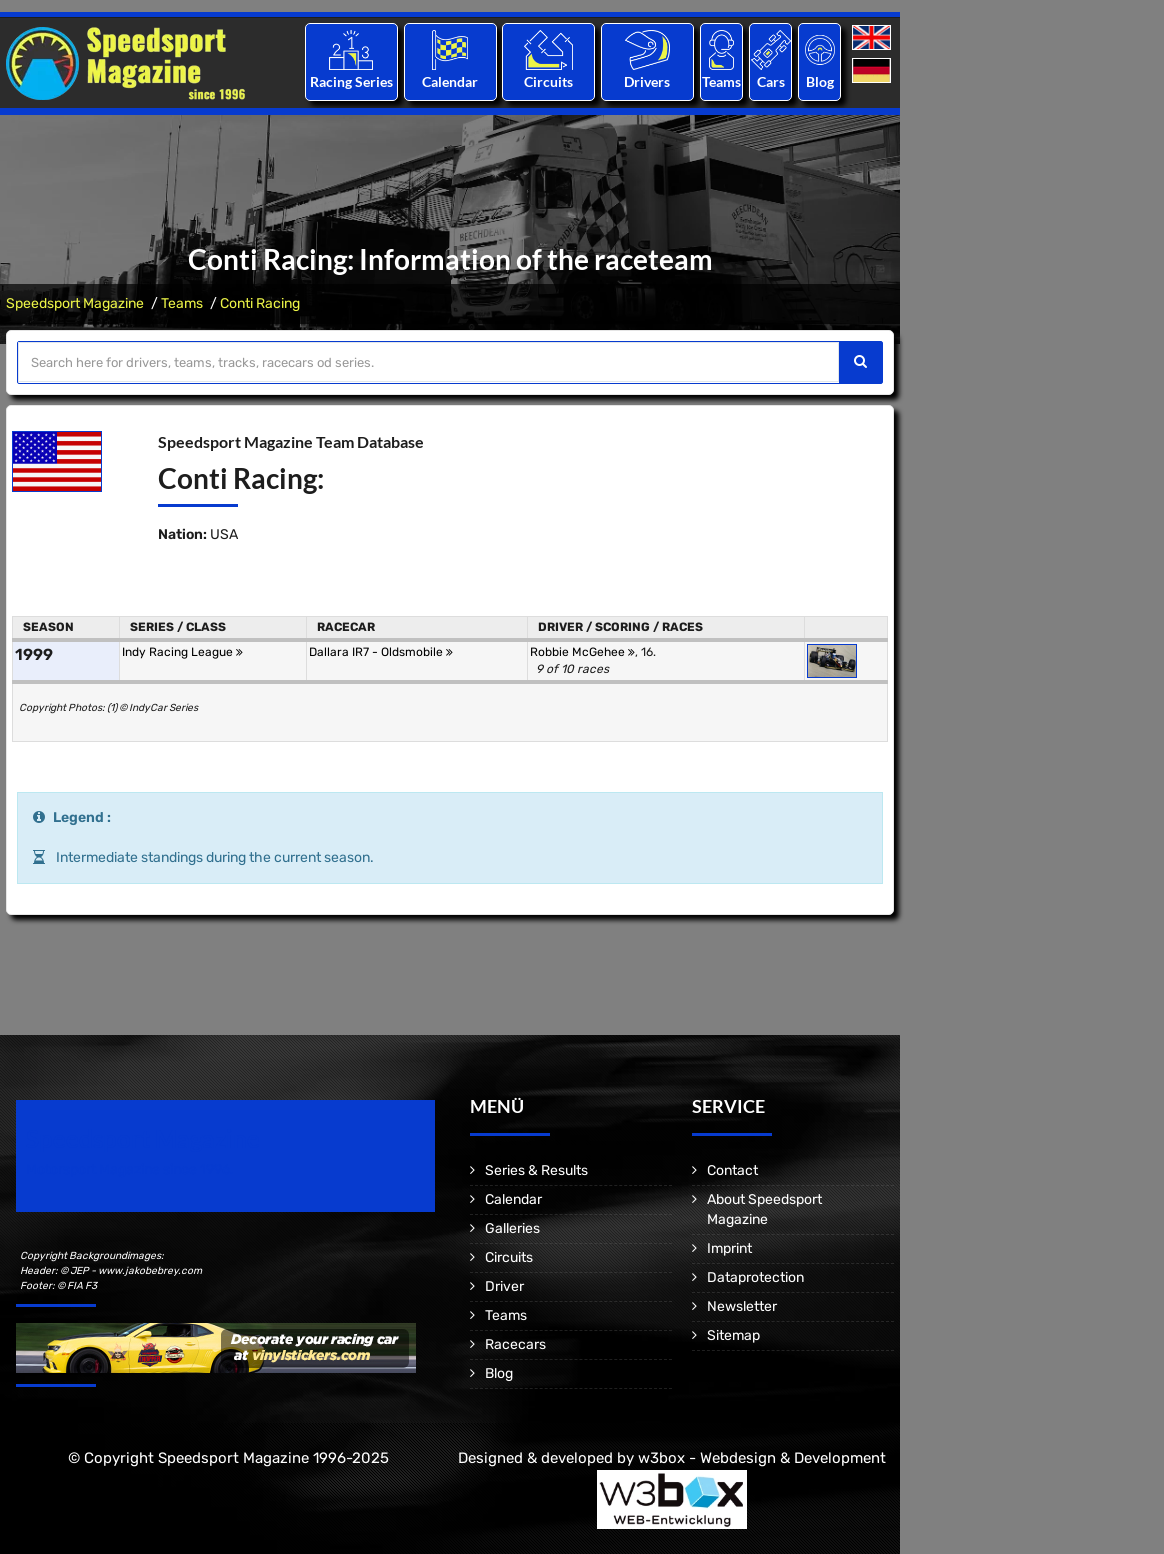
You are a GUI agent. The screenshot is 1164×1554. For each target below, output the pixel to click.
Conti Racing (260, 303)
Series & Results (536, 1170)
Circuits (548, 81)
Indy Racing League (182, 652)
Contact (732, 1170)
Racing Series (351, 81)
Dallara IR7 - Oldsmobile (381, 652)
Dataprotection (755, 1277)
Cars (771, 81)
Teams (721, 81)
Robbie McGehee (582, 652)
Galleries (512, 1228)
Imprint (729, 1248)
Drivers (647, 81)
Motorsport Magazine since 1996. (130, 1169)
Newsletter (742, 1306)
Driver (504, 1286)
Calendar (450, 81)
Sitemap (733, 1335)
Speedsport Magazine (75, 303)
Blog (820, 81)
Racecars (515, 1344)
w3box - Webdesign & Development (762, 1458)
